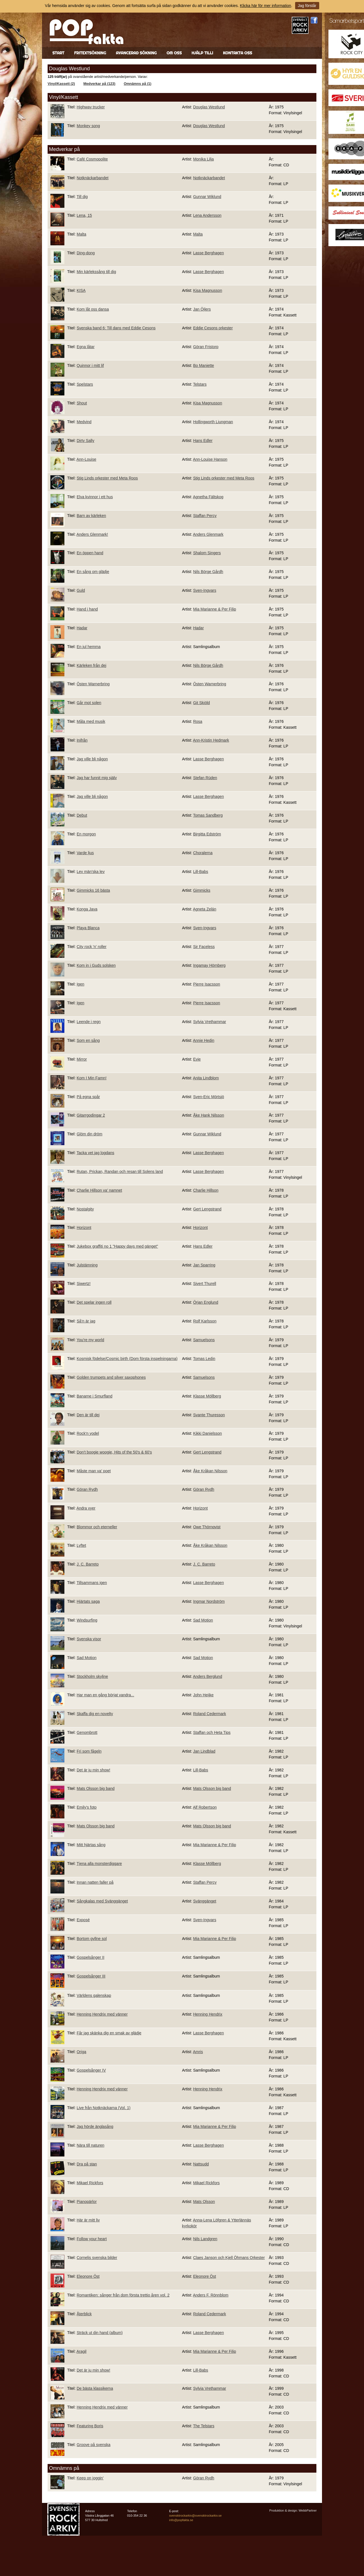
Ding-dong (86, 253)
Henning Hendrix (207, 2014)
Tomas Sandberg (208, 815)
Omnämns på (64, 2468)
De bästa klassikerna (95, 2388)
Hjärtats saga (88, 1601)
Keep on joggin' (90, 2478)
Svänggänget (204, 1901)
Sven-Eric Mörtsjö (208, 1096)
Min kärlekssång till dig (96, 271)
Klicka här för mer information (265, 5)
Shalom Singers (207, 553)
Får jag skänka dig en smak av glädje (109, 2033)
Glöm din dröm (89, 1134)
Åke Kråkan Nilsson (210, 1471)
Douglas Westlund (209, 107)
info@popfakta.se (181, 2520)
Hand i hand (87, 609)
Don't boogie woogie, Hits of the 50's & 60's (114, 1452)
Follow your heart (92, 2239)
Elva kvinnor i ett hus (95, 497)
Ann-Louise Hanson (210, 459)
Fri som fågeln (89, 1751)
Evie (197, 1059)
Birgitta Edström (207, 834)
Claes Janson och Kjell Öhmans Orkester (229, 2257)
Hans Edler (203, 440)
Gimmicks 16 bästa (93, 890)
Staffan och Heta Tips (212, 1732)
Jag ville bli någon (92, 759)
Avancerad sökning (136, 52)
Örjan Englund (205, 1302)
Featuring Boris (90, 2426)
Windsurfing (87, 1620)
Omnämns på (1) (137, 84)
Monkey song (88, 126)
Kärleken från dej (91, 665)
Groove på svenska (94, 2444)
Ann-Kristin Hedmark (211, 740)
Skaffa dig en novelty (95, 1713)
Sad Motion (203, 1620)
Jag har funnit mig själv (97, 777)
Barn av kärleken (91, 515)
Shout (82, 403)
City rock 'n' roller (91, 946)
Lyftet (81, 1545)
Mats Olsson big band (96, 1788)
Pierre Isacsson (206, 984)
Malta (81, 234)
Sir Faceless (204, 946)
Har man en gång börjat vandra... (105, 1695)
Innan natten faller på (95, 1882)
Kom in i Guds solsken (96, 965)
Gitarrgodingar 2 (91, 1115)
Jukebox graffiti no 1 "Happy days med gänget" (117, 1246)
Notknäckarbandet (93, 178)
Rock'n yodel (88, 1433)
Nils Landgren (205, 2239)
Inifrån (82, 740)
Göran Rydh (87, 1489)
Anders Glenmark (208, 534)
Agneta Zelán (204, 909)
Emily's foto (87, 1807)
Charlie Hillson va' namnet (99, 1190)
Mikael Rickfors (90, 2183)
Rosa (197, 721)
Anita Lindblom (206, 1078)
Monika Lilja (203, 159)
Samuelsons (204, 1340)
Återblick (84, 2314)
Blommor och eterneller (97, 1527)
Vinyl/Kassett (63, 97)
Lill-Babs (200, 871)
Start (58, 52)
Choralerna (203, 853)
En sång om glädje (93, 571)
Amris (198, 2051)
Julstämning (87, 1265)
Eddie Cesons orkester (213, 328)
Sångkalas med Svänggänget (102, 1901)
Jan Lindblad (204, 1751)
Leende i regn (89, 1021)
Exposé (83, 1920)
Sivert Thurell (204, 1283)
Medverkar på (64, 149)
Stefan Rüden (205, 777)
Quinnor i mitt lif (90, 365)
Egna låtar (86, 346)
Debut (82, 815)
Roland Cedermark (209, 1713)
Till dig (82, 196)
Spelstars (85, 384)
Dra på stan (87, 2164)
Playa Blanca (88, 928)
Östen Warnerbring (93, 684)
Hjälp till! (202, 52)
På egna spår (88, 1096)
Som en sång (88, 1040)
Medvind (84, 422)
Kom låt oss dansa (93, 309)
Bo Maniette (203, 365)
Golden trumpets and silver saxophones (111, 1377)
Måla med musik (91, 721)
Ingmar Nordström (209, 1601)
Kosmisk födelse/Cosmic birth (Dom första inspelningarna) (127, 1358)
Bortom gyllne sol (92, 1938)
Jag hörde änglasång (95, 2126)
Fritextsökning (90, 52)
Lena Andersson (207, 215)
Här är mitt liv (88, 2220)
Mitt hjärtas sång (91, 1845)
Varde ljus (85, 853)
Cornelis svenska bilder (97, 2257)
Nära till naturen (90, 2145)
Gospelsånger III (91, 1976)
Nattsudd (201, 2164)
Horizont (84, 1227)
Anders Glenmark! (92, 534)
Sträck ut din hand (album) (100, 2332)
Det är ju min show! (93, 1770)
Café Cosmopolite (92, 159)
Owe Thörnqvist (207, 1527)
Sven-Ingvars (204, 590)
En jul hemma (89, 646)
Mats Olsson (204, 2201)
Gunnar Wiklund (207, 196)
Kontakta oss (237, 52)
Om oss (174, 52)
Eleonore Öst (88, 2276)
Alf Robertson (205, 1807)
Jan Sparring (204, 1265)
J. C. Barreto (88, 1564)
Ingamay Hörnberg (209, 965)
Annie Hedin (203, 1040)
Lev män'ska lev (91, 871)
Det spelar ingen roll (94, 1302)
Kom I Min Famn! (92, 1078)
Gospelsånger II (90, 1957)
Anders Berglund (207, 1676)
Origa (81, 2051)
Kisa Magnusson (207, 290)
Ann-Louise (86, 459)
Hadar (82, 628)
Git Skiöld (201, 702)
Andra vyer (85, 1508)
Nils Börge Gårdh (208, 571)
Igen (80, 984)
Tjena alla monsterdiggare (99, 1863)
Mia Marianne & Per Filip (214, 609)
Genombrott (87, 1732)
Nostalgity (85, 1209)
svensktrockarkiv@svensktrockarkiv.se (195, 2515)
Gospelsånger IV (91, 2070)
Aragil (81, 2351)
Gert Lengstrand (207, 1209)
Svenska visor (89, 1639)
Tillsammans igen (91, 1582)
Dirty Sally (85, 440)
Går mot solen (89, 702)
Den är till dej (88, 1415)
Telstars (199, 384)
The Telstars (203, 2426)
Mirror (82, 1059)
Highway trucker (91, 107)
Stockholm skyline (92, 1676)
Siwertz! (84, 1283)
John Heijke (203, 1695)
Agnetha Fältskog (208, 497)
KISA (81, 290)
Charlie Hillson (205, 1190)
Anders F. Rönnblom (210, 2295)
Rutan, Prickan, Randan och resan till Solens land (120, 1171)
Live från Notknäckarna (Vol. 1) (103, 2107)
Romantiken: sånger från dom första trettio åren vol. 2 (123, 2295)
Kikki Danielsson (207, 1433)
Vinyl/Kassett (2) (61, 84)
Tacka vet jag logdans (95, 1152)
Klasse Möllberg (207, 1396)
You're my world (90, 1340)
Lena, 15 (84, 215)
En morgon (86, 834)
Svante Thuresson (209, 1415)
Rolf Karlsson (204, 1321)
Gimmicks (201, 890)
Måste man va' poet (94, 1471)
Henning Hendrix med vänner (102, 2014)
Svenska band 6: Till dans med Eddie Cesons (116, 328)
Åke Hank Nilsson (208, 1115)
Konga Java (87, 909)
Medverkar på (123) (99, 84)
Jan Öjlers (202, 309)
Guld (81, 590)
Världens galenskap (94, 1995)
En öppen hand (90, 553)
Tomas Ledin (204, 1358)
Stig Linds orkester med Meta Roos (107, 478)
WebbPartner (307, 2510)
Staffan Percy (205, 515)
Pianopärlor (87, 2201)
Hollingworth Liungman (213, 422)
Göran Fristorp (205, 346)
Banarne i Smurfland (95, 1396)
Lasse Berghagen (208, 253)
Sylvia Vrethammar (209, 1021)
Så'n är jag (86, 1321)
